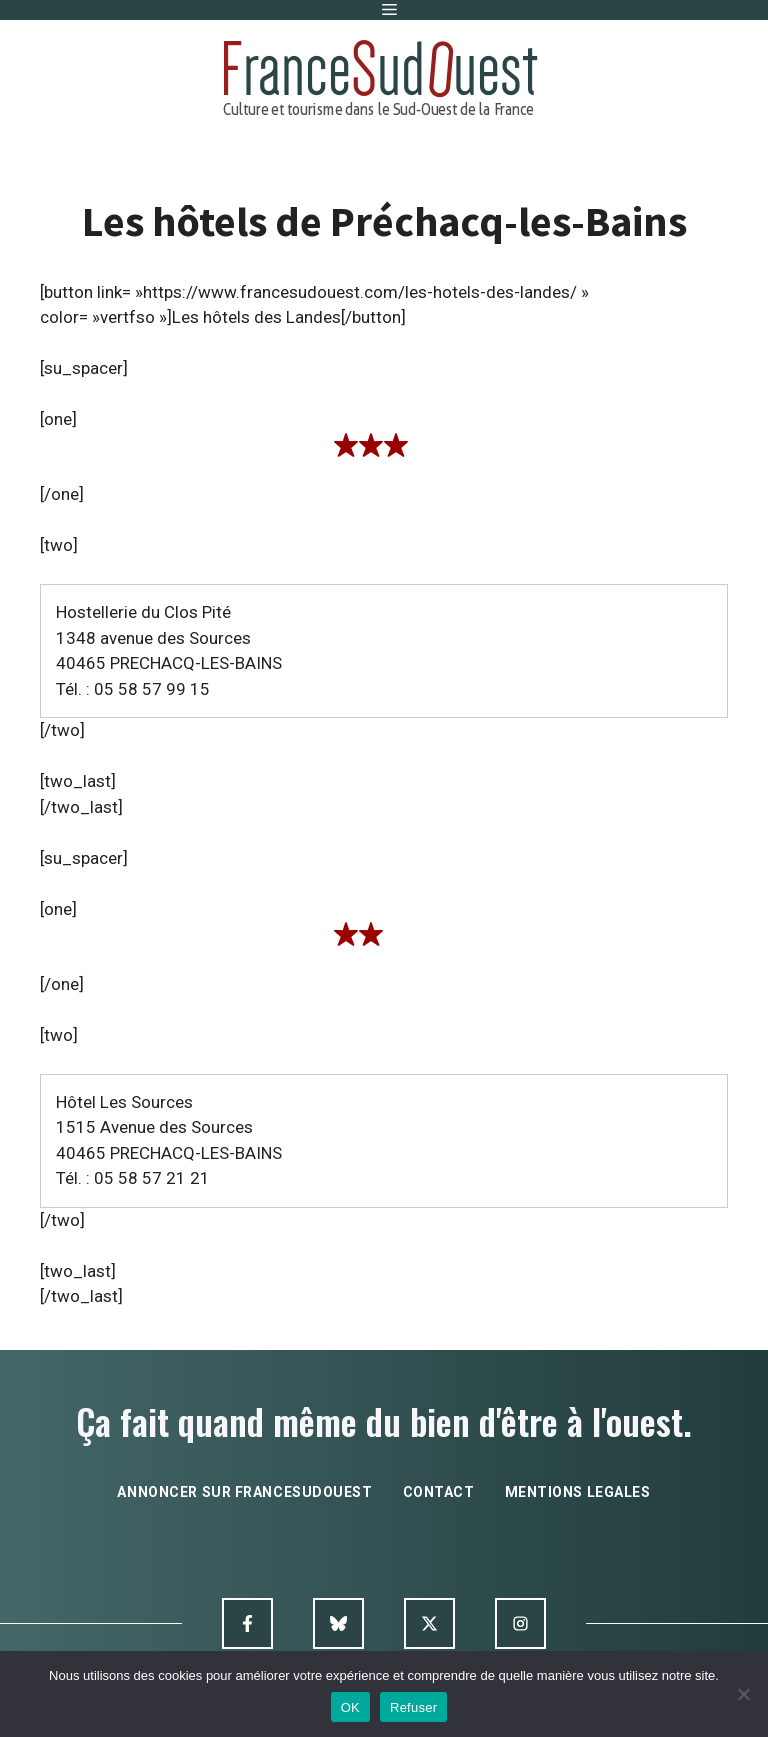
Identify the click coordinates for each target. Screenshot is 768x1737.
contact (439, 1492)
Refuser (413, 1707)
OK (350, 1707)
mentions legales (578, 1492)
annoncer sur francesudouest (244, 1492)
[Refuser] (743, 1694)
